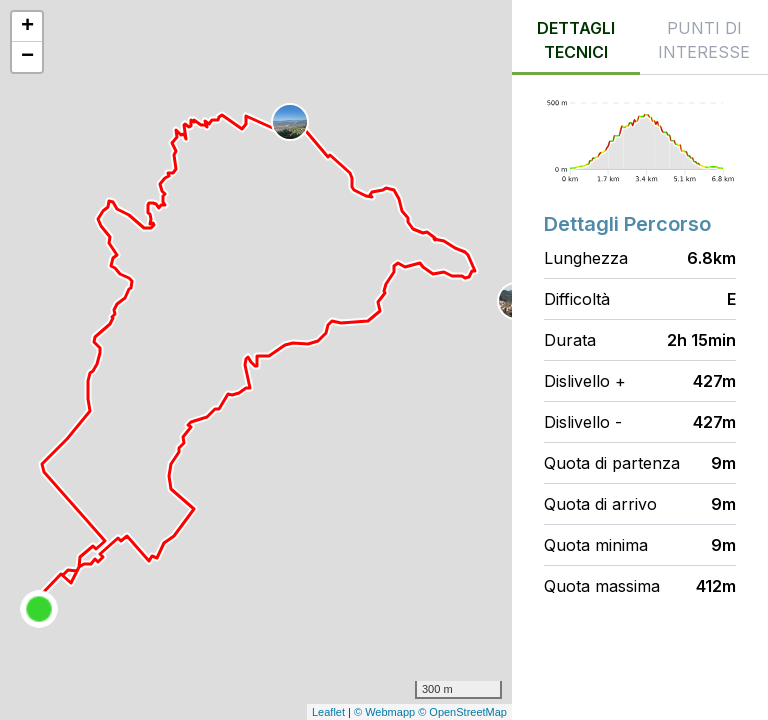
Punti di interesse (704, 40)
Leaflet (328, 712)
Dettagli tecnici (576, 40)
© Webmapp (386, 712)
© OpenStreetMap (462, 712)
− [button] (27, 57)
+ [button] (27, 27)
